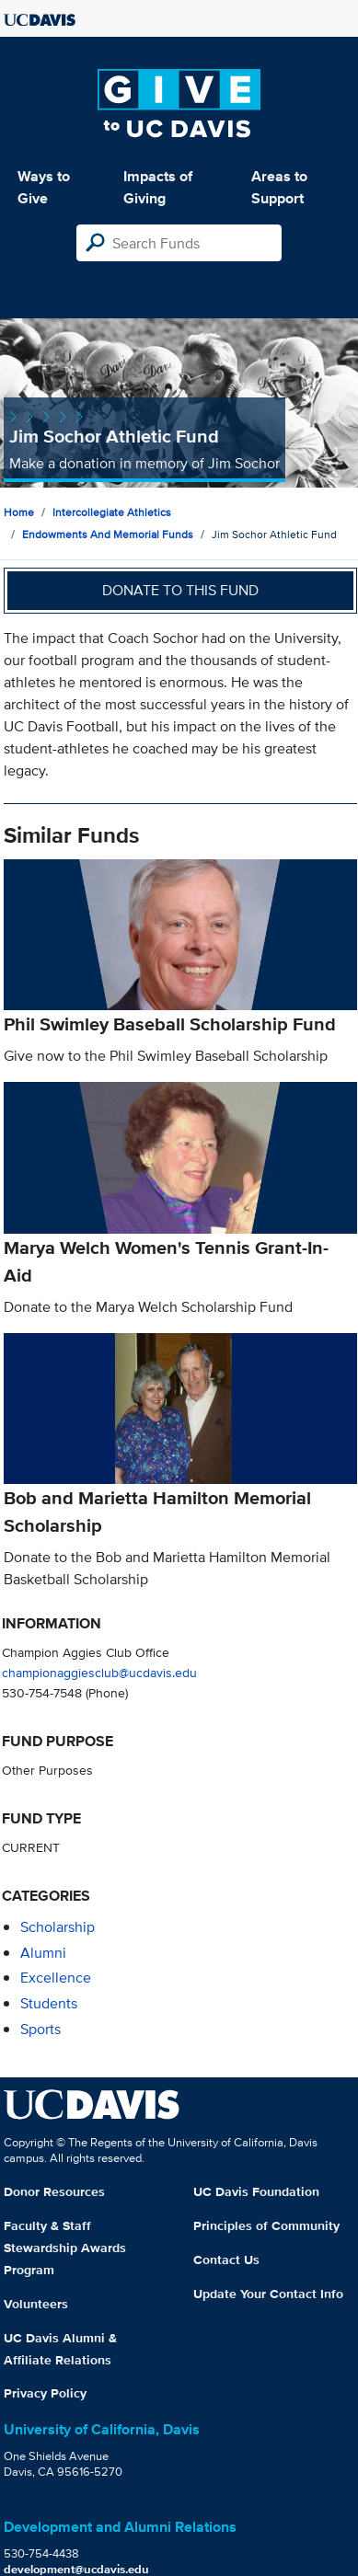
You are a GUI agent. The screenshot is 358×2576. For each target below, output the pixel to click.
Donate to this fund (180, 590)
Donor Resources (54, 2191)
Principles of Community (266, 2225)
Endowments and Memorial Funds (107, 534)
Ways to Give (43, 187)
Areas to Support (279, 187)
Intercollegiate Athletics (111, 512)
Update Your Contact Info (268, 2293)
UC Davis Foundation (256, 2191)
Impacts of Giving (157, 187)
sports (40, 2029)
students (48, 2003)
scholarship (57, 1927)
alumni (43, 1952)
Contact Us (226, 2259)
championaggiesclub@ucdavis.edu (99, 1672)
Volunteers (36, 2303)
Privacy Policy (45, 2393)
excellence (55, 1977)
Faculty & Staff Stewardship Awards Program (65, 2247)
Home (19, 512)
